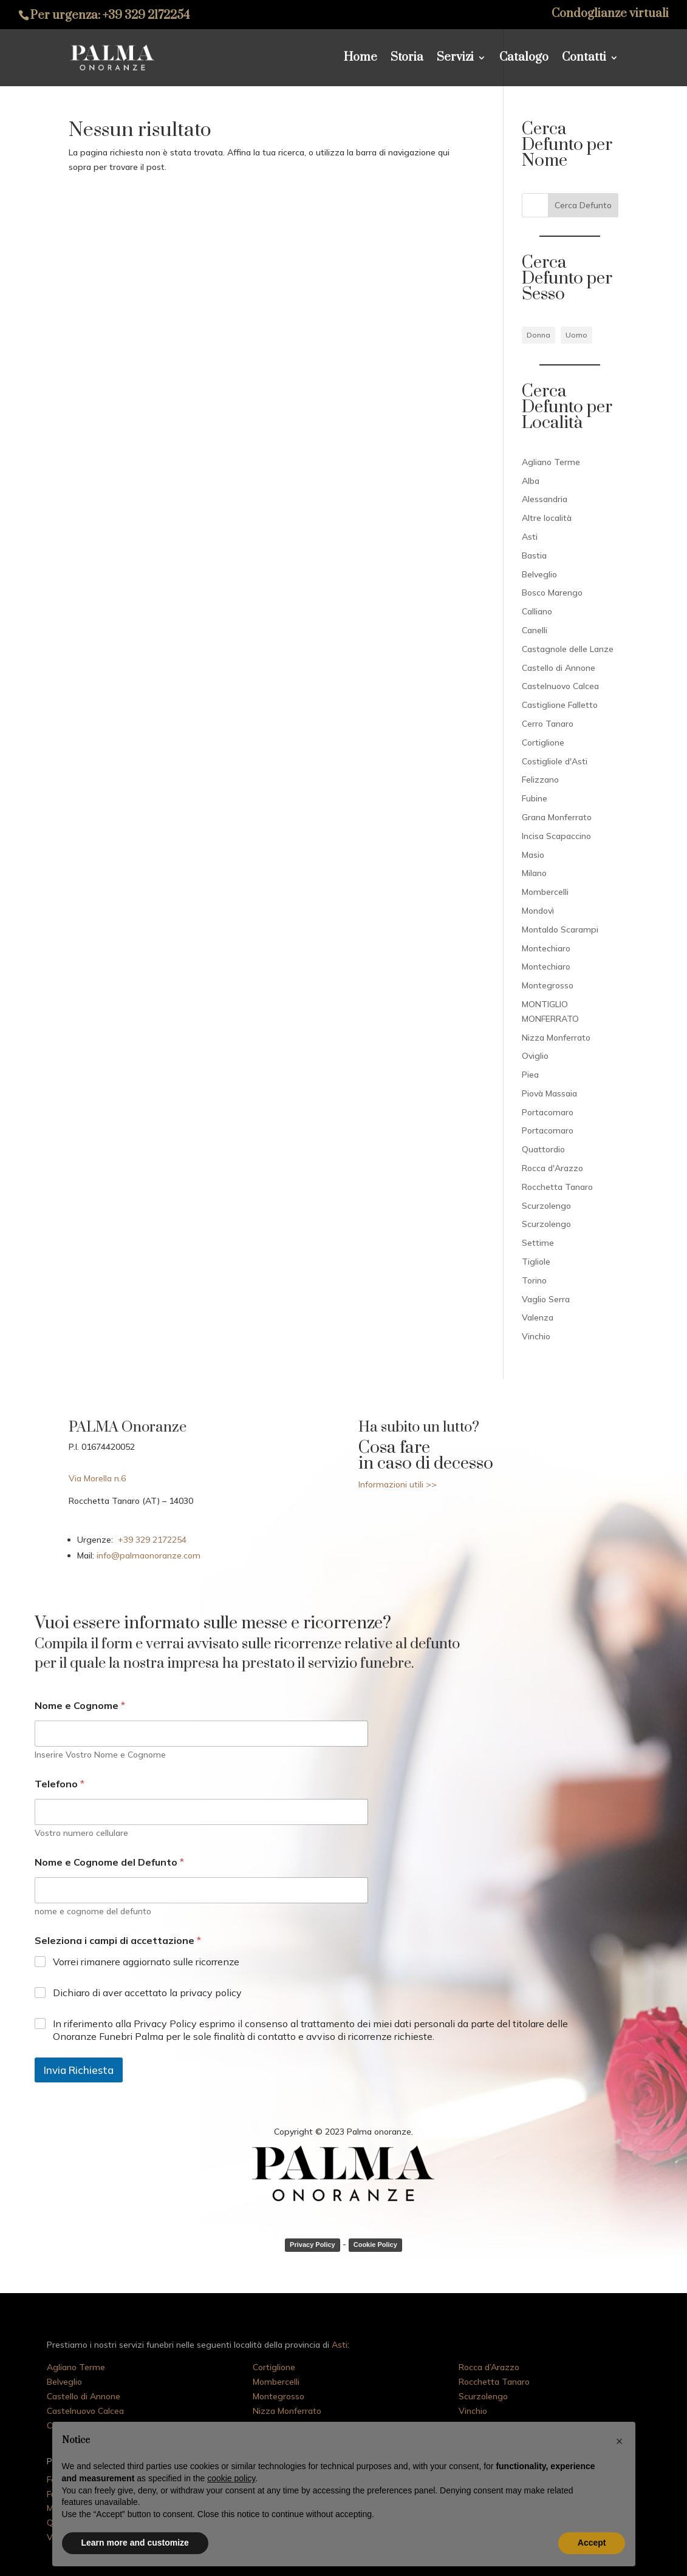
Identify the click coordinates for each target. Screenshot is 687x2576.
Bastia (534, 555)
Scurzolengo (546, 1205)
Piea (530, 1074)
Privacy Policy (312, 2244)
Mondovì (538, 910)
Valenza (537, 1317)
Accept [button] (592, 2542)
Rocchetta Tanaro (557, 1186)
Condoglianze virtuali (610, 14)
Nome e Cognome (80, 1705)
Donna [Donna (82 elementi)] (538, 334)
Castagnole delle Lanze (568, 649)
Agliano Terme (551, 462)
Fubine (534, 798)
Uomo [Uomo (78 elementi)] (576, 334)
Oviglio (535, 1055)
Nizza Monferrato (556, 1037)
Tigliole (536, 1261)
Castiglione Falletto (560, 704)
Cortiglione (543, 742)
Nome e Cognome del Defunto (109, 1862)
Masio (533, 854)
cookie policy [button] (231, 2478)
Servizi (455, 59)
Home (360, 59)
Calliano (537, 611)
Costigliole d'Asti (554, 761)
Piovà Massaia (549, 1093)
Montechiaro (546, 948)
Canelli (534, 630)
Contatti (584, 59)
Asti (530, 536)
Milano (534, 873)
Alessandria (544, 499)
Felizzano (540, 779)
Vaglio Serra (546, 1299)
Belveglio (539, 574)
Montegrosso (547, 985)
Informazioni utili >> (397, 1484)
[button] (619, 2441)
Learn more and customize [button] (135, 2542)
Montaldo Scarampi (560, 929)
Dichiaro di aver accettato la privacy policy (147, 1992)
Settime (538, 1242)
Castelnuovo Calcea (560, 686)
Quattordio (543, 1149)
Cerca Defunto (583, 205)
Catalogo (524, 59)
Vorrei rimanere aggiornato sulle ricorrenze (146, 1962)
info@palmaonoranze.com (147, 1555)
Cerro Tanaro (547, 723)
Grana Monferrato (557, 817)
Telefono (59, 1784)
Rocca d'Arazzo (552, 1168)
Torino (534, 1280)
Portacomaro (547, 1112)
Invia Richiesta (79, 2070)
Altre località (547, 517)
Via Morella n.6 (97, 1478)
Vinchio (536, 1336)
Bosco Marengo (552, 592)
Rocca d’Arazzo (489, 2367)
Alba (530, 480)
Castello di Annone (558, 667)
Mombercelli (545, 891)
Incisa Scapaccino (556, 836)
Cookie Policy (375, 2244)
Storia (407, 59)
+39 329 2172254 (146, 15)
